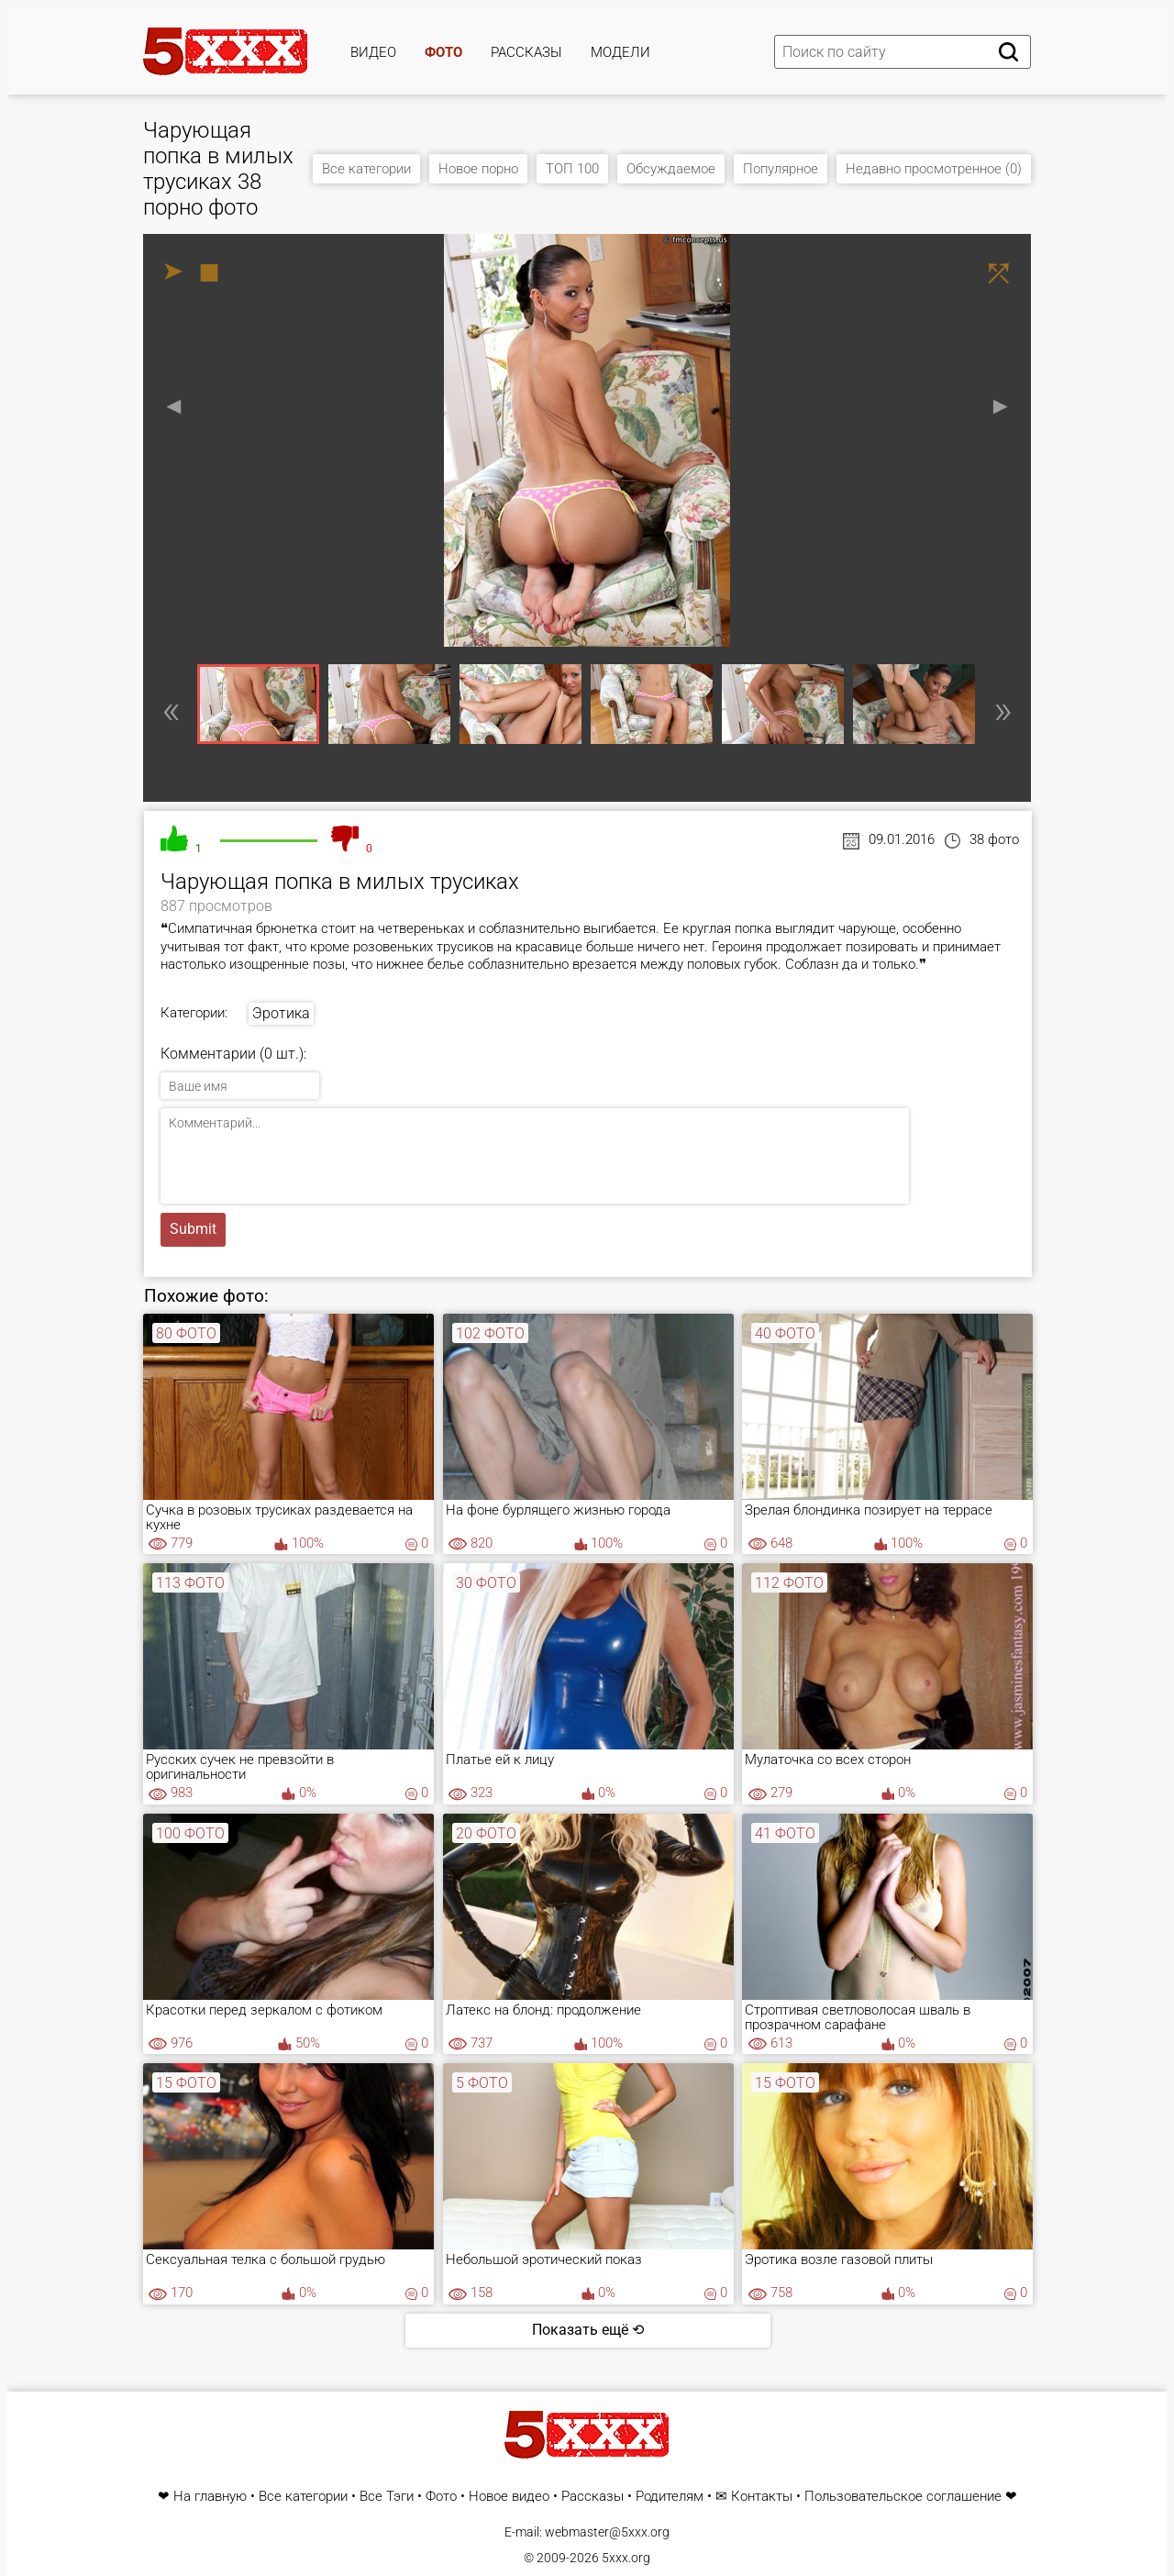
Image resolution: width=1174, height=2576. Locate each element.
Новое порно (478, 169)
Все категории (366, 169)
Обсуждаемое (670, 169)
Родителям (669, 2496)
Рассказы (526, 52)
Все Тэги (387, 2496)
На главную (210, 2496)
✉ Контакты (753, 2496)
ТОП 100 (572, 169)
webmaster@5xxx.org (607, 2532)
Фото (443, 52)
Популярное (780, 169)
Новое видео (509, 2496)
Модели (620, 52)
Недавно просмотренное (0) (934, 169)
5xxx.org (626, 2557)
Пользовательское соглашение (903, 2496)
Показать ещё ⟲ (588, 2329)
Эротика (281, 1013)
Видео (373, 52)
